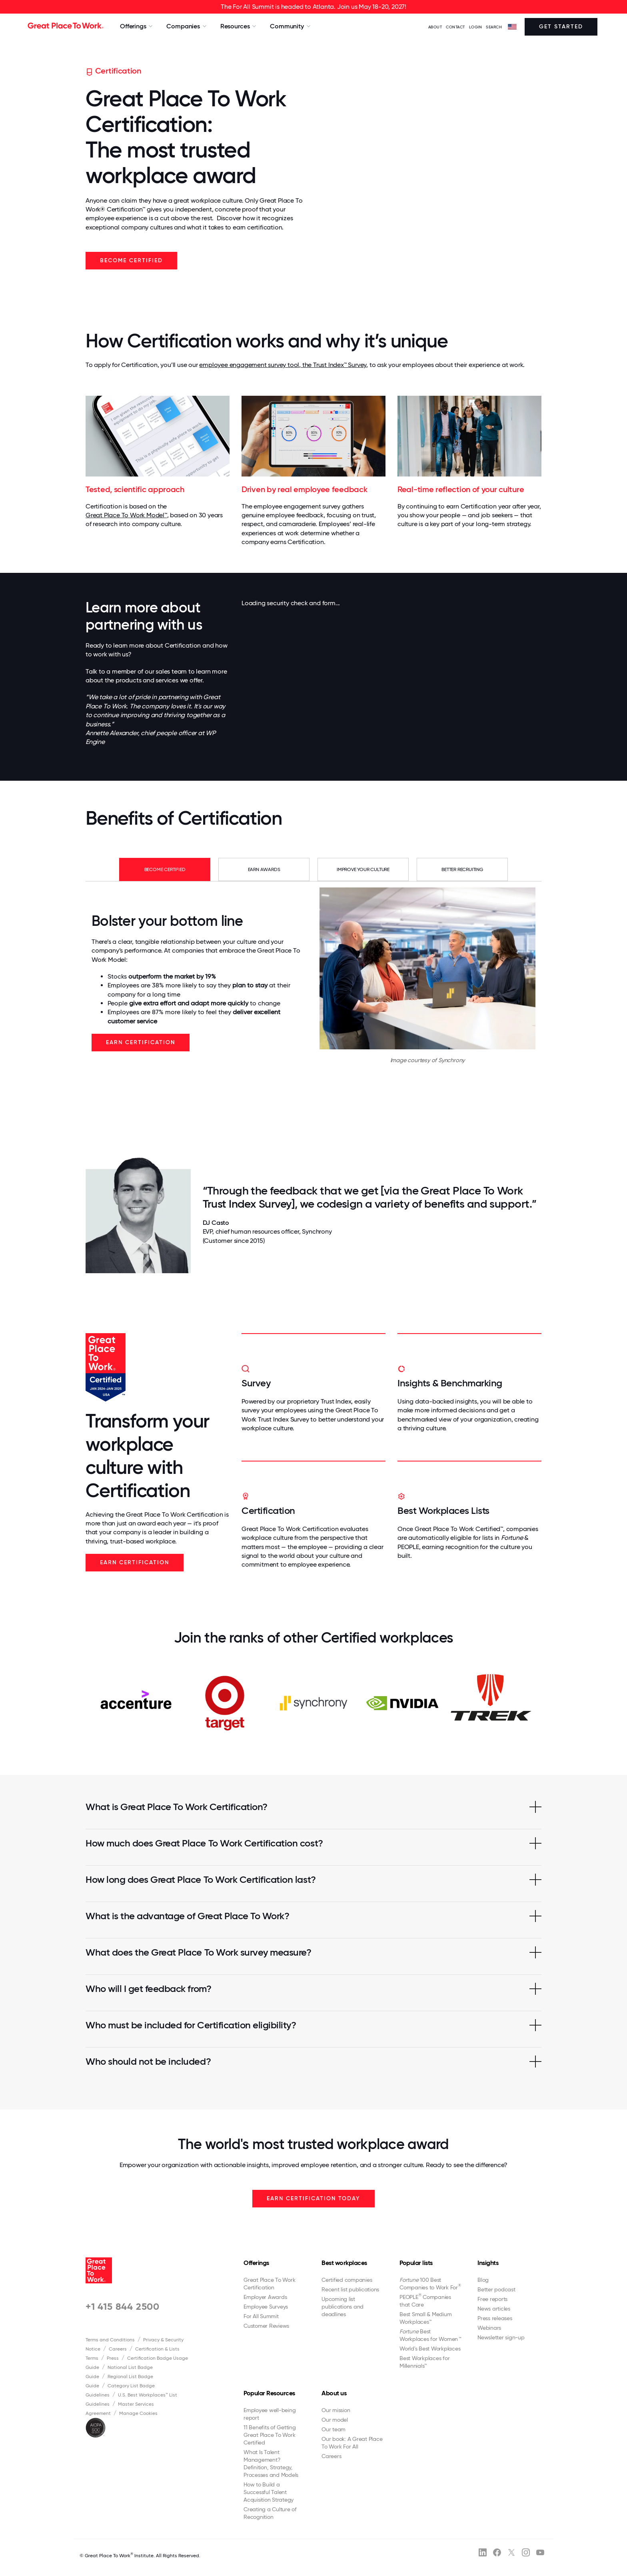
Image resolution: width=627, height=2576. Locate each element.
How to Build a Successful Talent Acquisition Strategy (269, 2492)
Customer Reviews (266, 2326)
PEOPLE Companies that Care (425, 2300)
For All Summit (261, 2316)
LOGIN (475, 27)
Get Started (561, 26)
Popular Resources (269, 2393)
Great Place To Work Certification (269, 2284)
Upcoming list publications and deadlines (342, 2306)
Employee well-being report (270, 2414)
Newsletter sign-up (501, 2337)
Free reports (492, 2299)
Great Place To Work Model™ (126, 515)
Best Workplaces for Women (430, 2335)
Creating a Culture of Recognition (270, 2513)
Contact (455, 27)
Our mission (335, 2410)
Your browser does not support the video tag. (430, 171)
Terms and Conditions (110, 2340)
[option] (136, 1703)
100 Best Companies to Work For (430, 2284)
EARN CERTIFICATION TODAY (313, 2198)
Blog (483, 2280)
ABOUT (435, 27)
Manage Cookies (138, 2413)
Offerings (256, 2263)
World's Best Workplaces (429, 2348)
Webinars (489, 2328)
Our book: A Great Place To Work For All (351, 2443)
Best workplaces (344, 2263)
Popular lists (416, 2263)
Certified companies (346, 2280)
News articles (493, 2308)
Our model (334, 2419)
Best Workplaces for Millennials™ (424, 2362)
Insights (487, 2263)
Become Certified (131, 260)
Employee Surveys (266, 2306)
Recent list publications (350, 2289)
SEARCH (494, 27)
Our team (333, 2429)
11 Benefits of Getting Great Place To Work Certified (270, 2435)
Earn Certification (140, 1042)
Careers (118, 2349)
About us (333, 2393)
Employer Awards (265, 2297)
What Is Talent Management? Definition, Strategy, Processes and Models (271, 2463)
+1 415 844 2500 (123, 2306)
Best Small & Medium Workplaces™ (425, 2318)
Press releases (494, 2318)
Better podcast (496, 2289)
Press (113, 2358)
